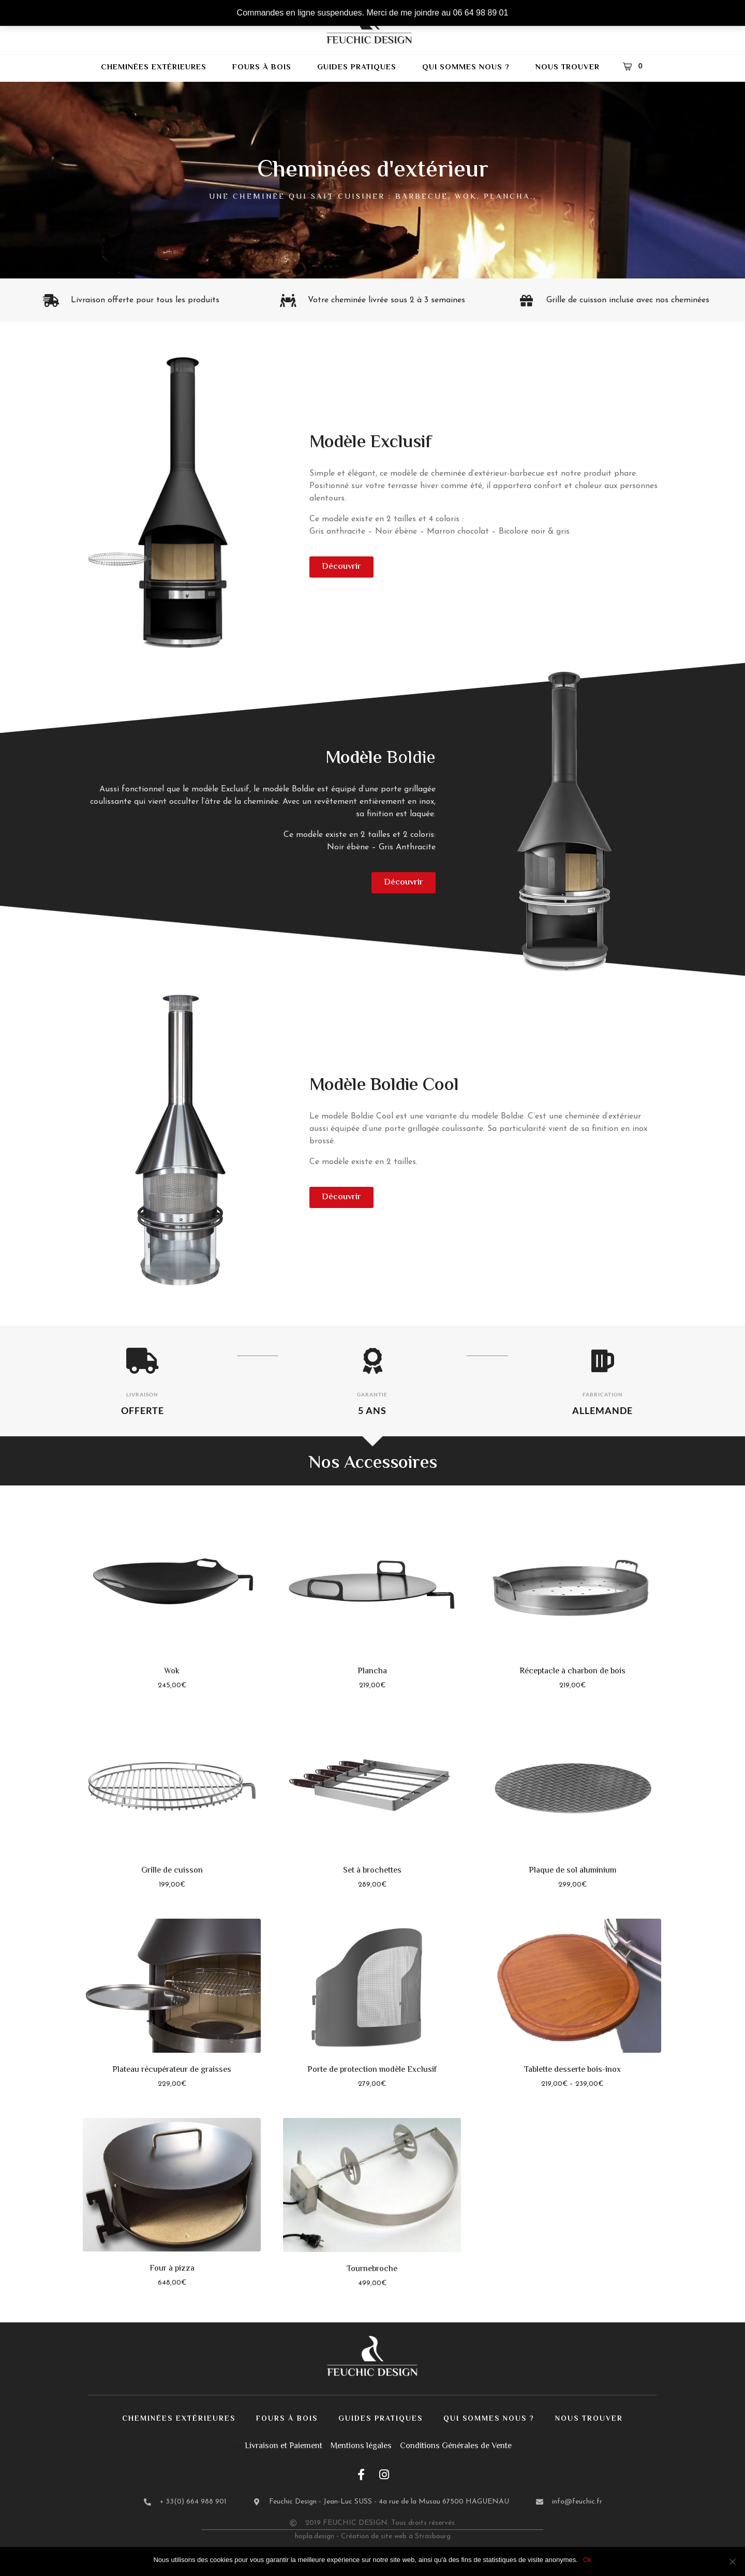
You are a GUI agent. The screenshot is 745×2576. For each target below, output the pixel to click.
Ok (587, 2560)
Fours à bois (261, 67)
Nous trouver (567, 67)
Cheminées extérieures (153, 67)
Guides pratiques (356, 67)
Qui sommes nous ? (466, 67)
